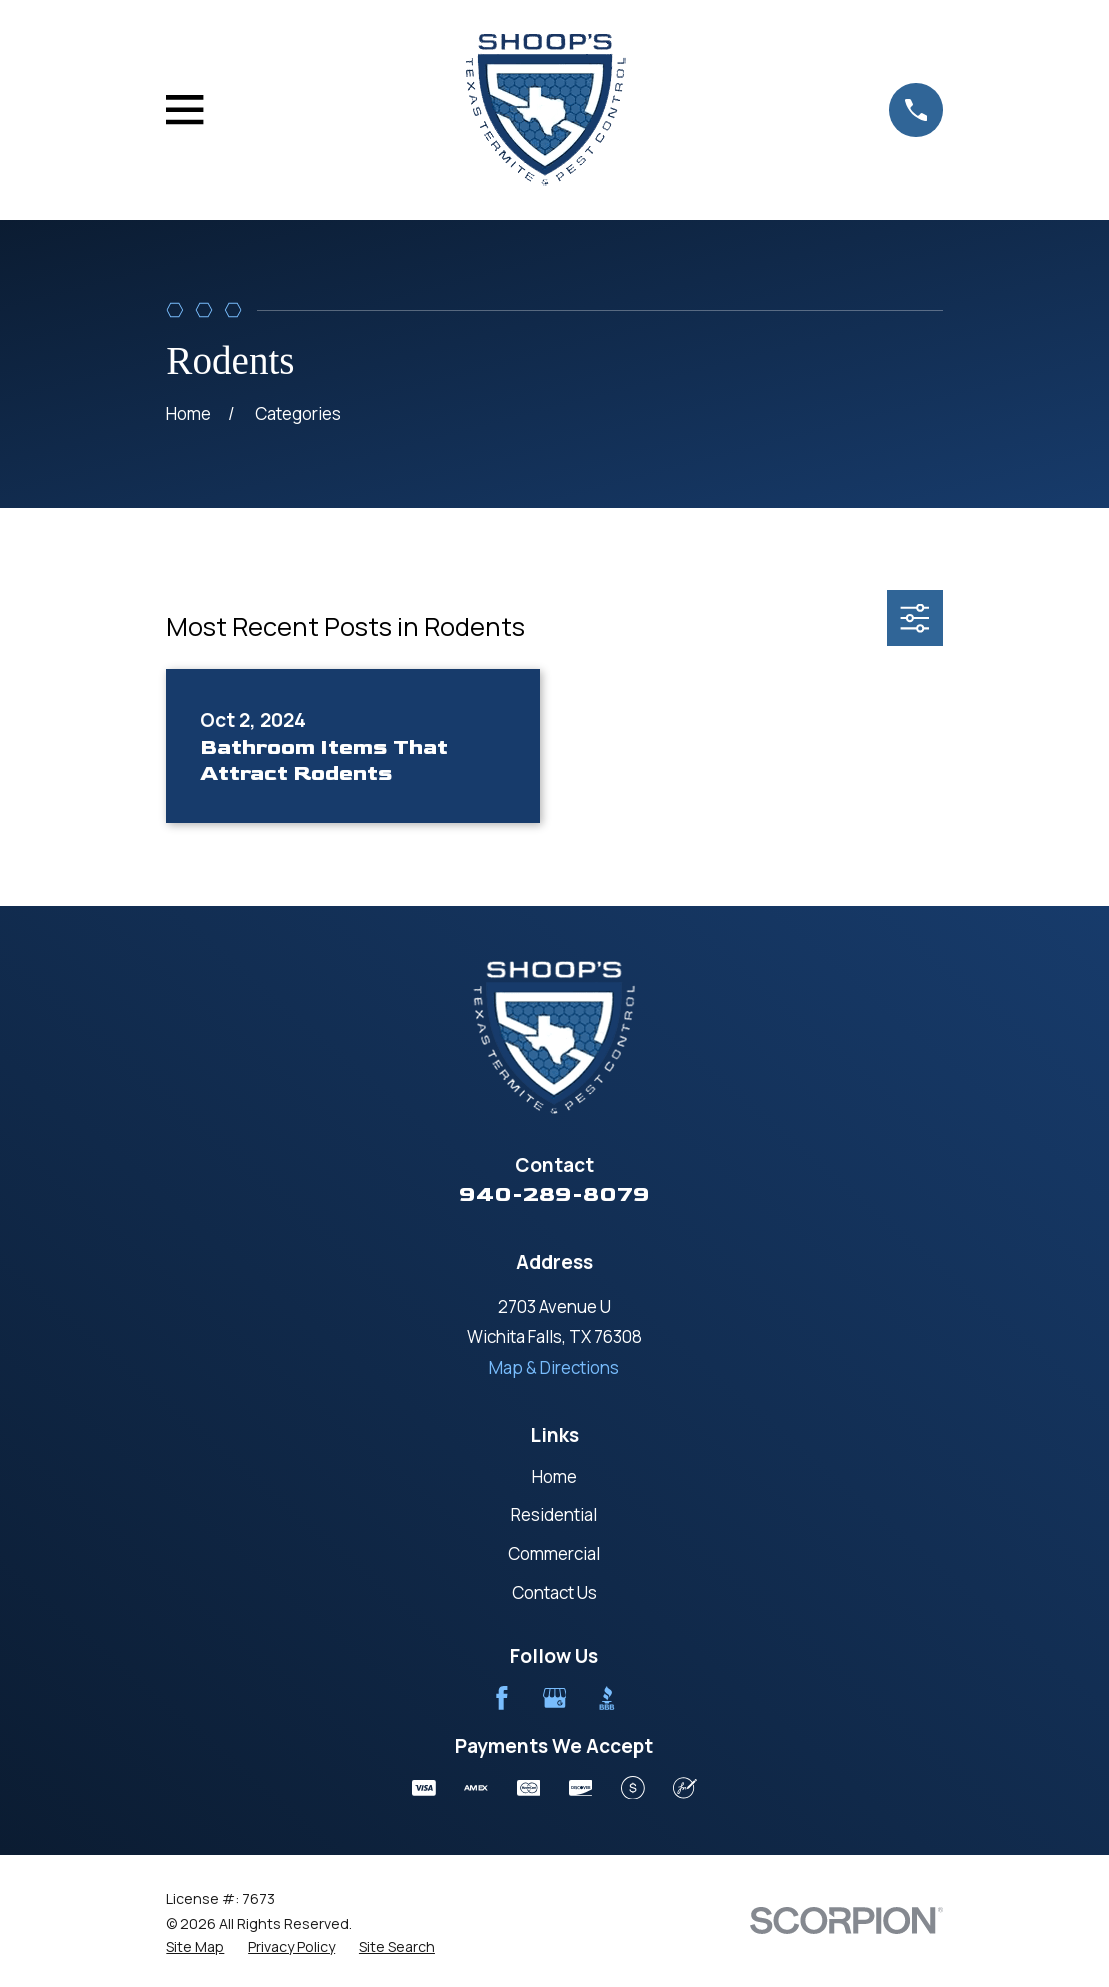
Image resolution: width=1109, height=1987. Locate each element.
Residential (554, 1514)
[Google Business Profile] (555, 1698)
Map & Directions (554, 1367)
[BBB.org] (607, 1698)
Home (554, 1476)
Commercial (554, 1553)
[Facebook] (502, 1698)
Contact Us (554, 1592)
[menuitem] (195, 1947)
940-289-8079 (554, 1194)
